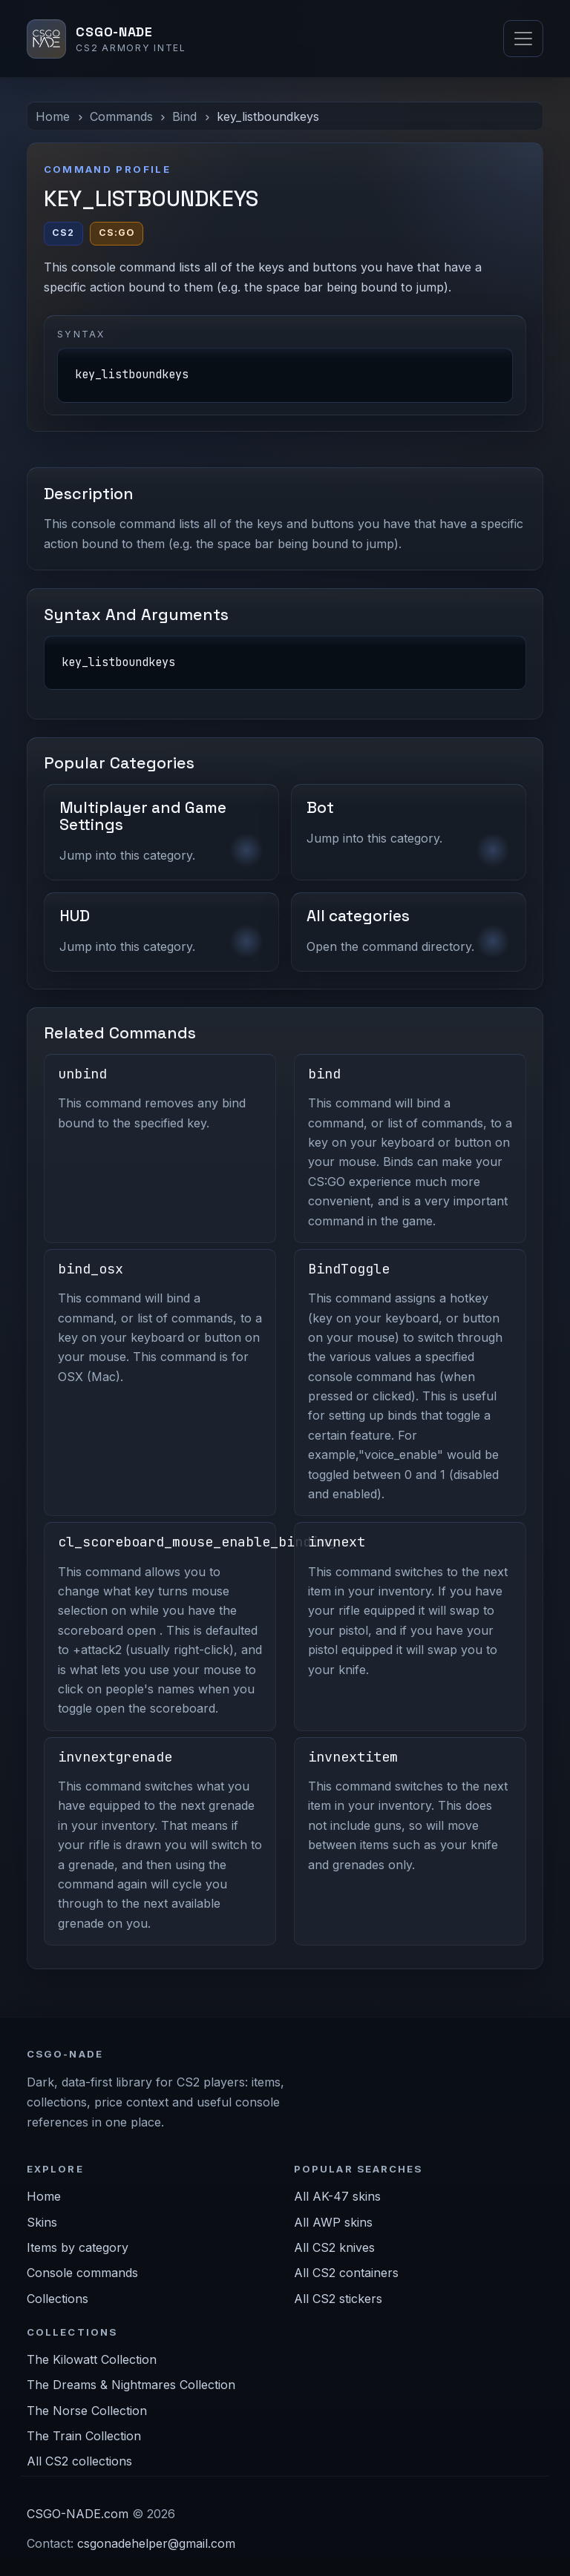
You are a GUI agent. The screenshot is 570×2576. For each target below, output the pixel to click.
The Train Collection (84, 2435)
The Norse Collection (87, 2410)
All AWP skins (333, 2222)
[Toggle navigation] (523, 38)
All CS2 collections (79, 2461)
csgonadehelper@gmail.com (156, 2543)
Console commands (82, 2272)
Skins (42, 2222)
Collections (57, 2298)
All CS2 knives (334, 2247)
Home (53, 116)
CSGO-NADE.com (77, 2513)
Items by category (77, 2247)
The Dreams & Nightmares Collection (131, 2384)
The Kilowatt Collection (92, 2359)
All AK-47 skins (337, 2196)
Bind (184, 116)
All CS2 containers (346, 2272)
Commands (121, 116)
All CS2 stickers (338, 2298)
